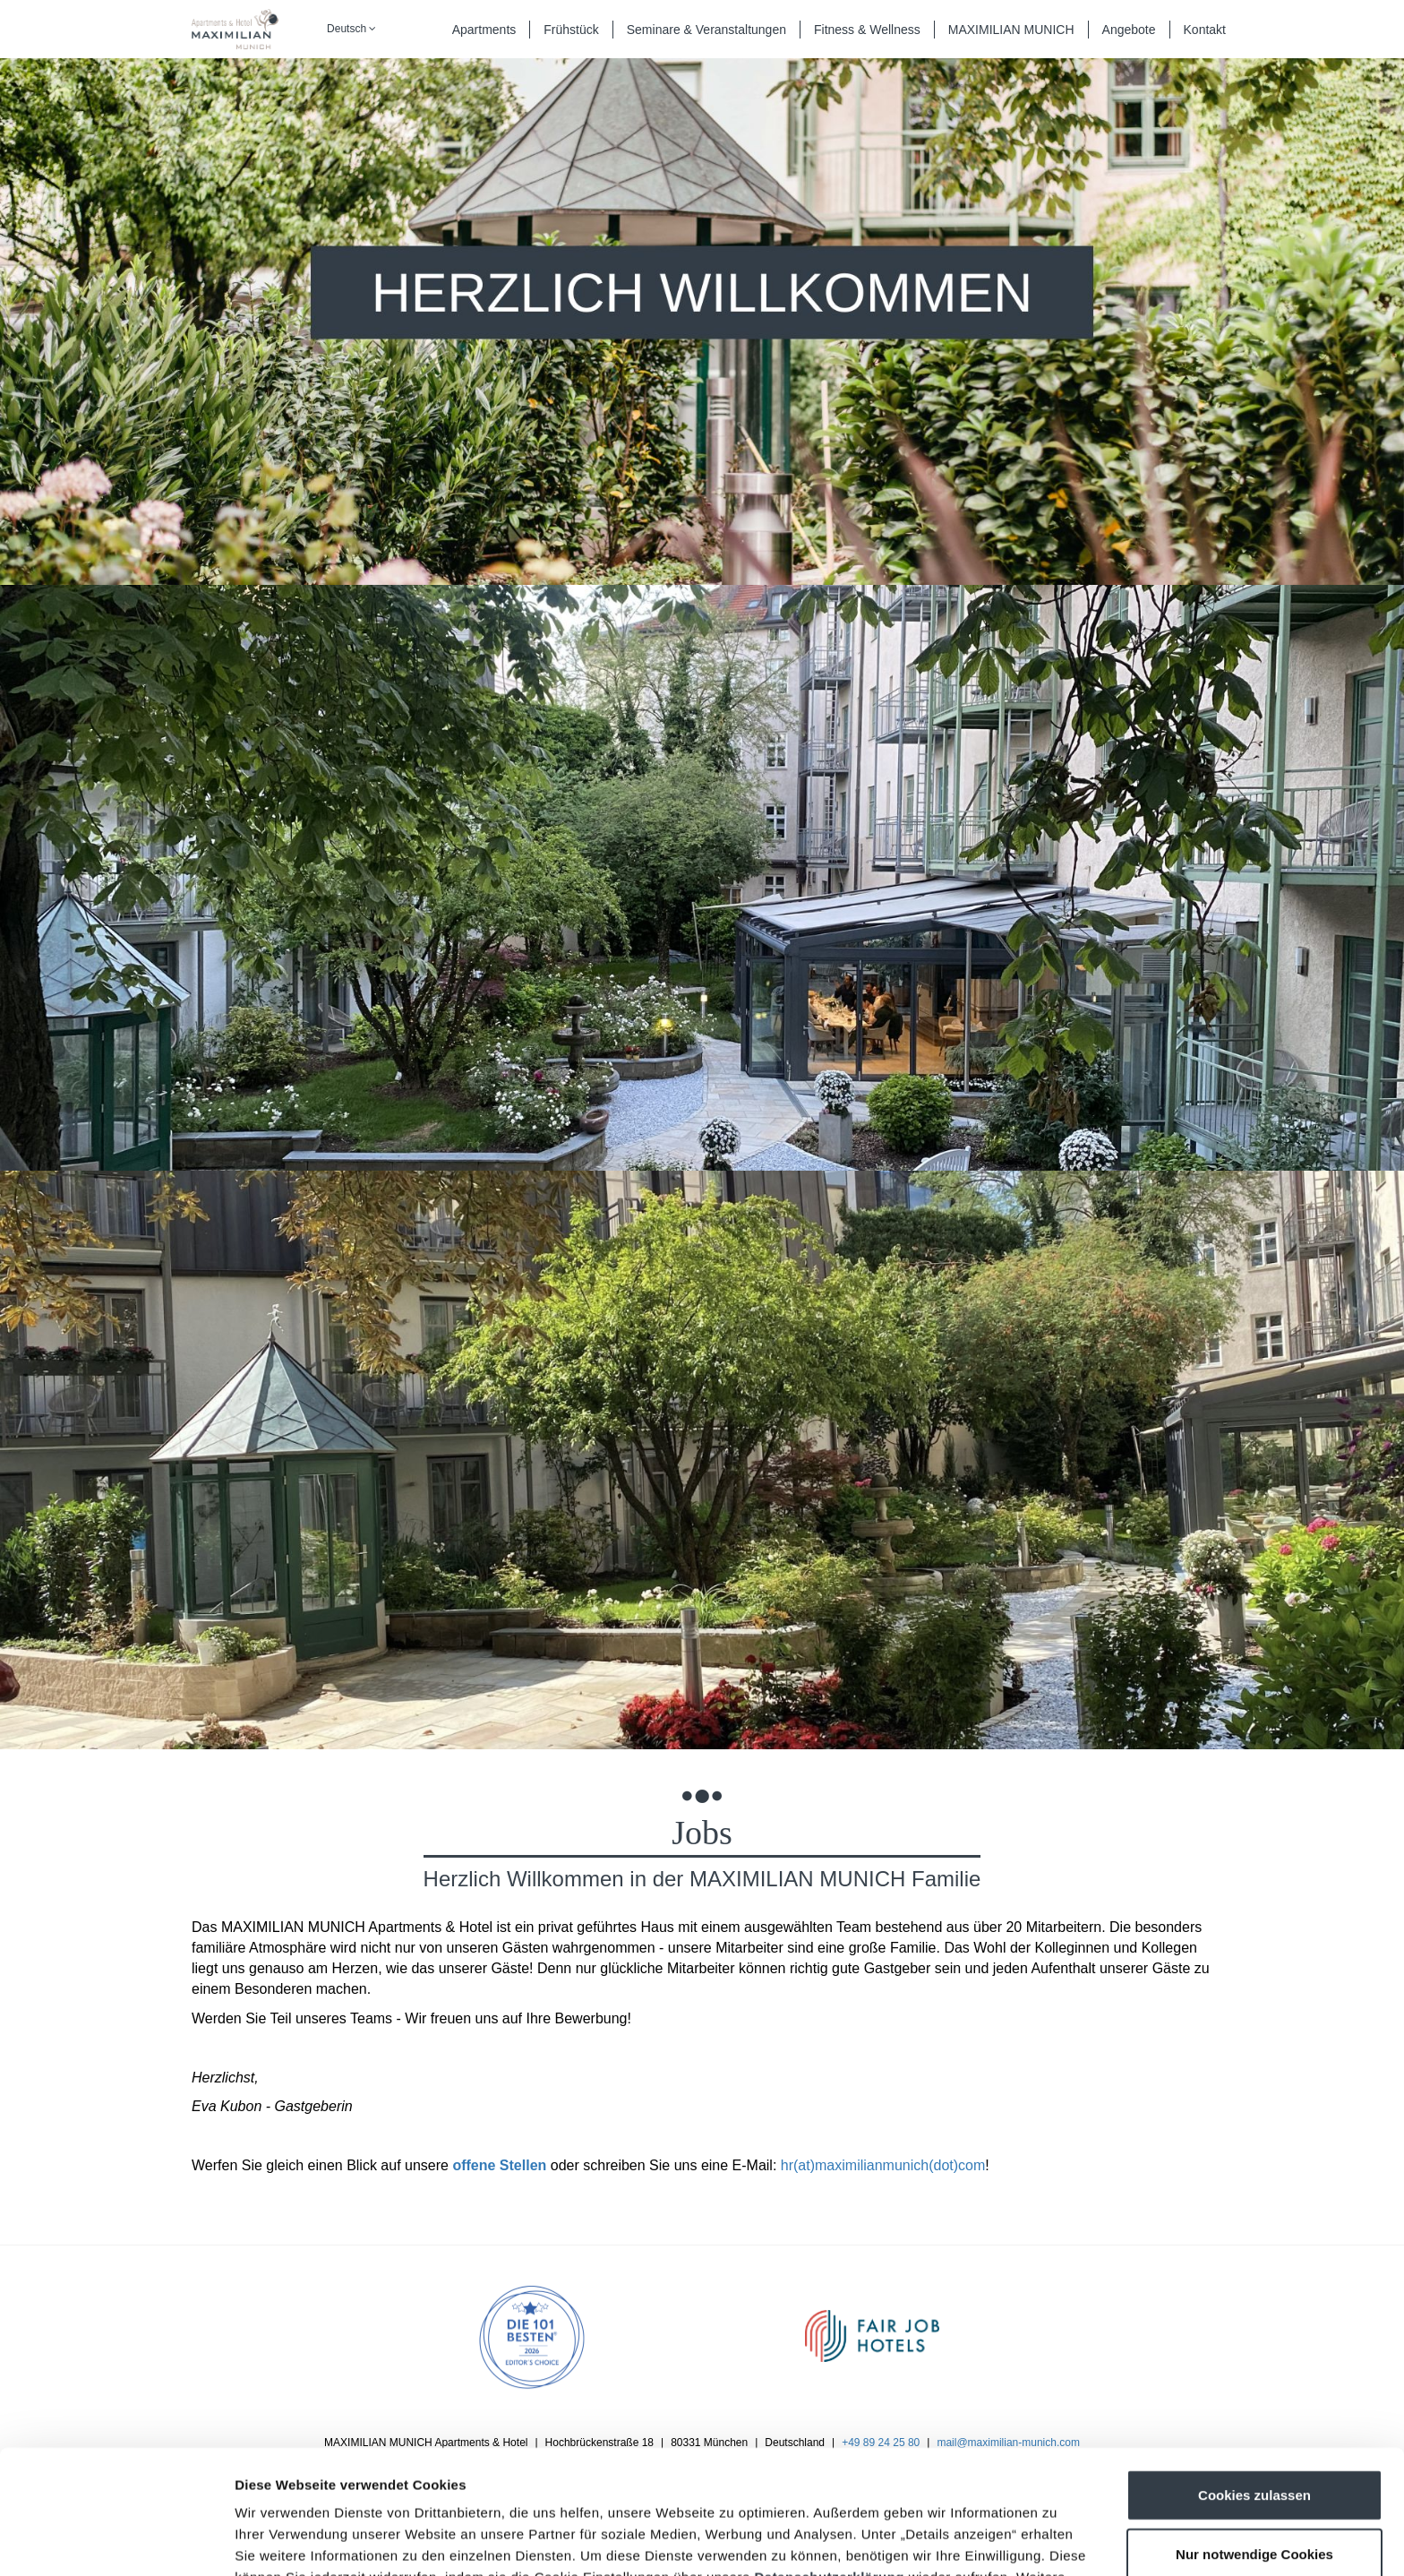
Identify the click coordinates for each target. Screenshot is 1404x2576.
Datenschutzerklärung (829, 2461)
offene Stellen (499, 2165)
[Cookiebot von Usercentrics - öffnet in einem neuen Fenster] (116, 2541)
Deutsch (351, 28)
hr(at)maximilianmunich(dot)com (883, 2165)
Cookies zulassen (1254, 2378)
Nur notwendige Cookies (1254, 2437)
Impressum (716, 2482)
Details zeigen (952, 2540)
